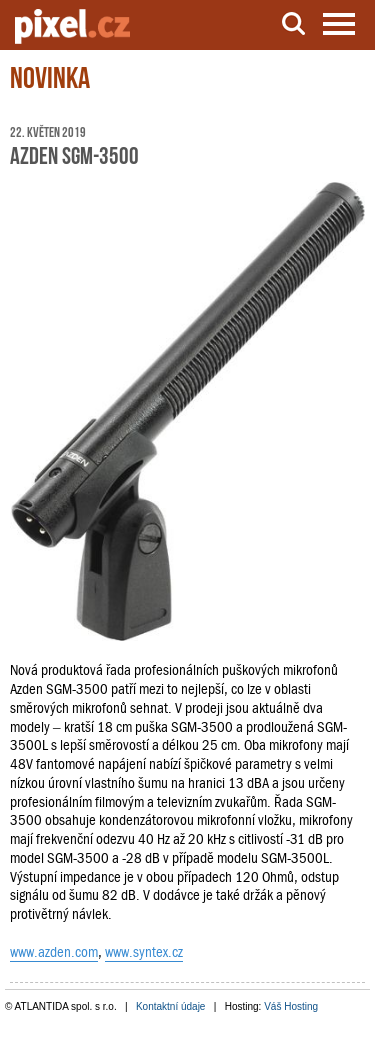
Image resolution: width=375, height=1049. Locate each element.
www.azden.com (54, 952)
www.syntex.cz (144, 952)
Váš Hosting (291, 1006)
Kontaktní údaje (171, 1006)
